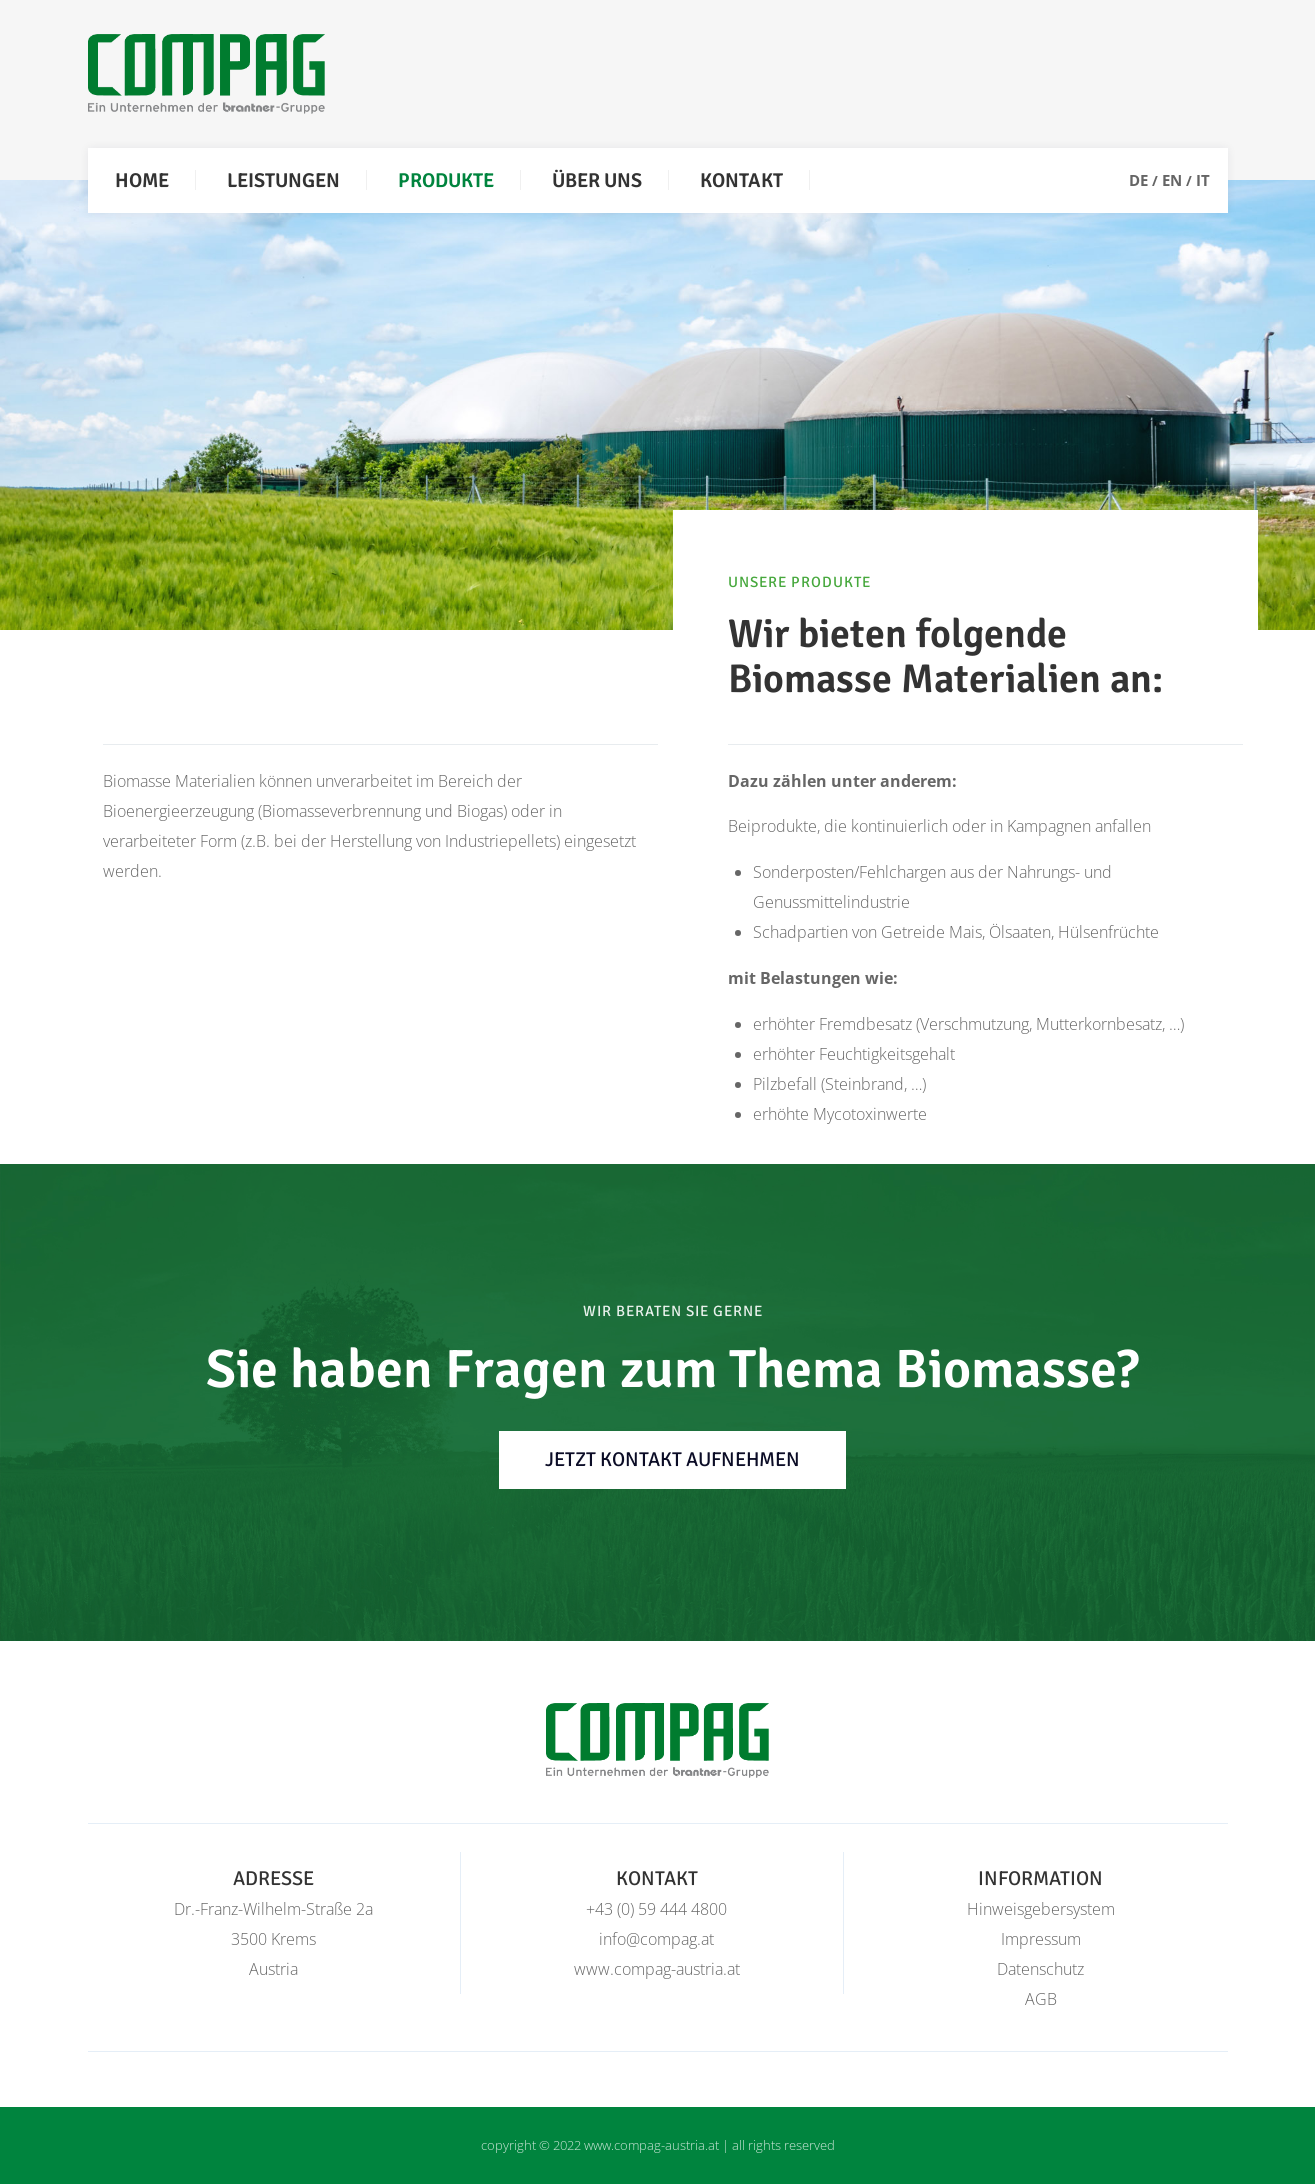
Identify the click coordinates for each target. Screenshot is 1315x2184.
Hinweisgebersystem (1041, 1909)
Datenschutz (1040, 1969)
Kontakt (741, 180)
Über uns (597, 180)
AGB (1041, 1999)
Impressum (1041, 1939)
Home (142, 180)
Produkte (446, 180)
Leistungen (283, 180)
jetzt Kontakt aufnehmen (672, 1459)
